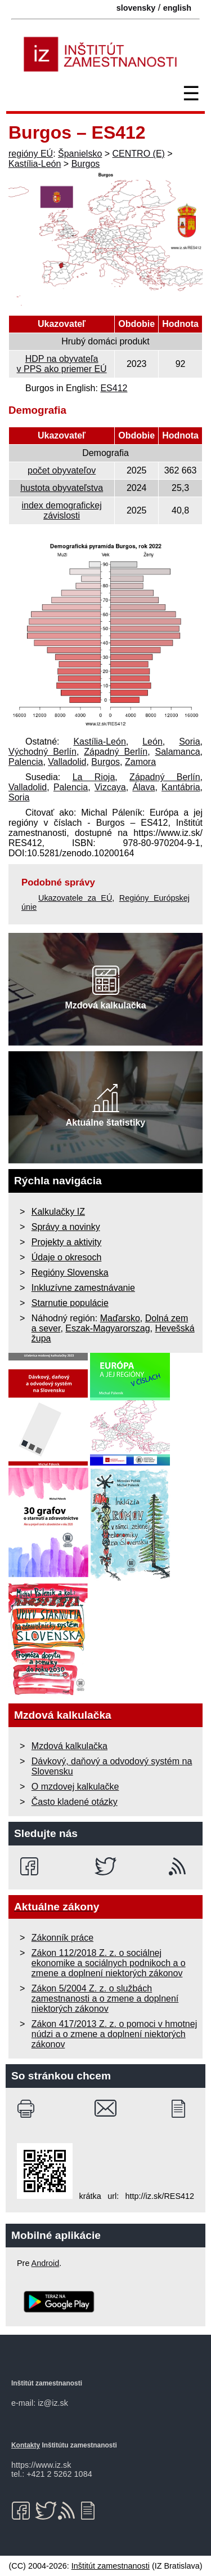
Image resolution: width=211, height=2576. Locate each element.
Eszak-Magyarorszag (107, 1328)
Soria (189, 741)
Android (46, 2263)
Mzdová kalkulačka (69, 1746)
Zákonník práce (62, 1937)
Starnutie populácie (70, 1303)
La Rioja (94, 777)
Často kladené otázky (75, 1802)
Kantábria (180, 787)
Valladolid (67, 762)
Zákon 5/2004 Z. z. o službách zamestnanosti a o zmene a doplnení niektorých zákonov (105, 1998)
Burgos (85, 164)
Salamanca (177, 751)
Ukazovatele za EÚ (75, 897)
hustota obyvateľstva (61, 488)
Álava (143, 787)
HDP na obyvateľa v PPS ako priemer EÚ (62, 364)
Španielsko (80, 153)
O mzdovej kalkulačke (75, 1786)
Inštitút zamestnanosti (110, 2565)
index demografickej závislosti (61, 510)
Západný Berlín (115, 751)
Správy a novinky (66, 1227)
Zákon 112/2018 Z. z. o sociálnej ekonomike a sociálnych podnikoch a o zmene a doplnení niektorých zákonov (109, 1963)
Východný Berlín (42, 751)
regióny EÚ (30, 153)
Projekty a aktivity (66, 1242)
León (152, 741)
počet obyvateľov (62, 470)
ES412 (113, 388)
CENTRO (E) (139, 153)
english (177, 7)
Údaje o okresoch (67, 1257)
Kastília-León (34, 164)
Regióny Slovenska (70, 1272)
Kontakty (25, 2445)
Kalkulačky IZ (58, 1211)
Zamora (140, 762)
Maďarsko (120, 1318)
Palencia (25, 762)
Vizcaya (110, 787)
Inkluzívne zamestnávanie (83, 1288)
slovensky (136, 7)
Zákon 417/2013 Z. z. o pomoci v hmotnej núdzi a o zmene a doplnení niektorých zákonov (114, 2034)
